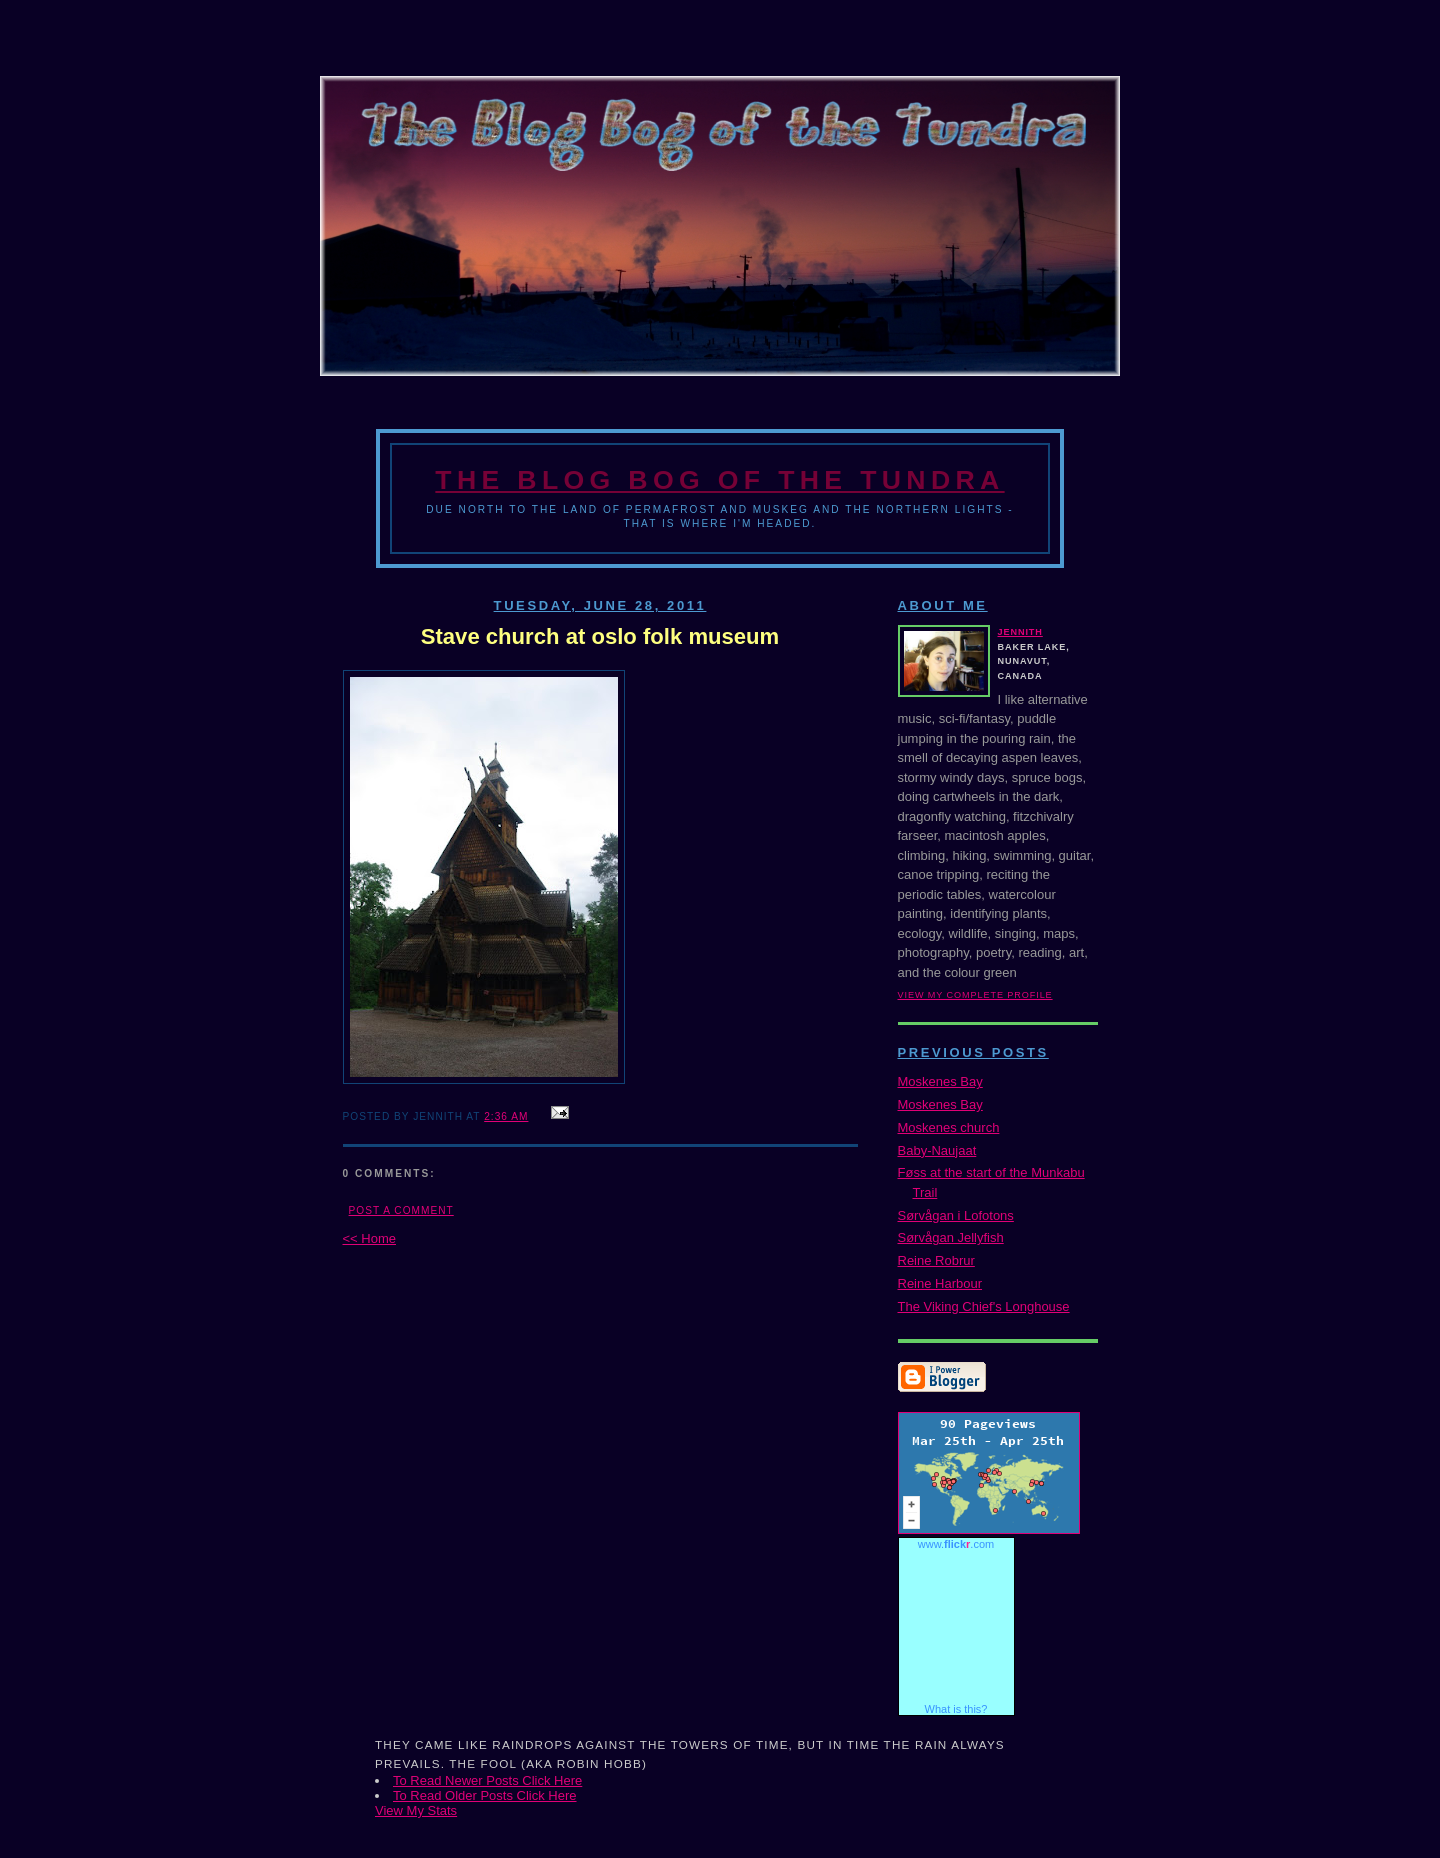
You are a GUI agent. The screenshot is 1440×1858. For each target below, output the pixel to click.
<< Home (369, 1238)
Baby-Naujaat (937, 1150)
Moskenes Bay (940, 1081)
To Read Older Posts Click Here (485, 1795)
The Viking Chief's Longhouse (984, 1306)
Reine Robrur (936, 1260)
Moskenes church (949, 1127)
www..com (956, 1544)
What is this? (956, 1709)
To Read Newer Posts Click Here (487, 1780)
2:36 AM (506, 1116)
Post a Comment (401, 1210)
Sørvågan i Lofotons (956, 1215)
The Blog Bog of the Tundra (719, 480)
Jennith (1020, 632)
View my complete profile (975, 995)
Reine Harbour (940, 1283)
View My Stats (416, 1810)
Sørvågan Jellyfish (951, 1237)
